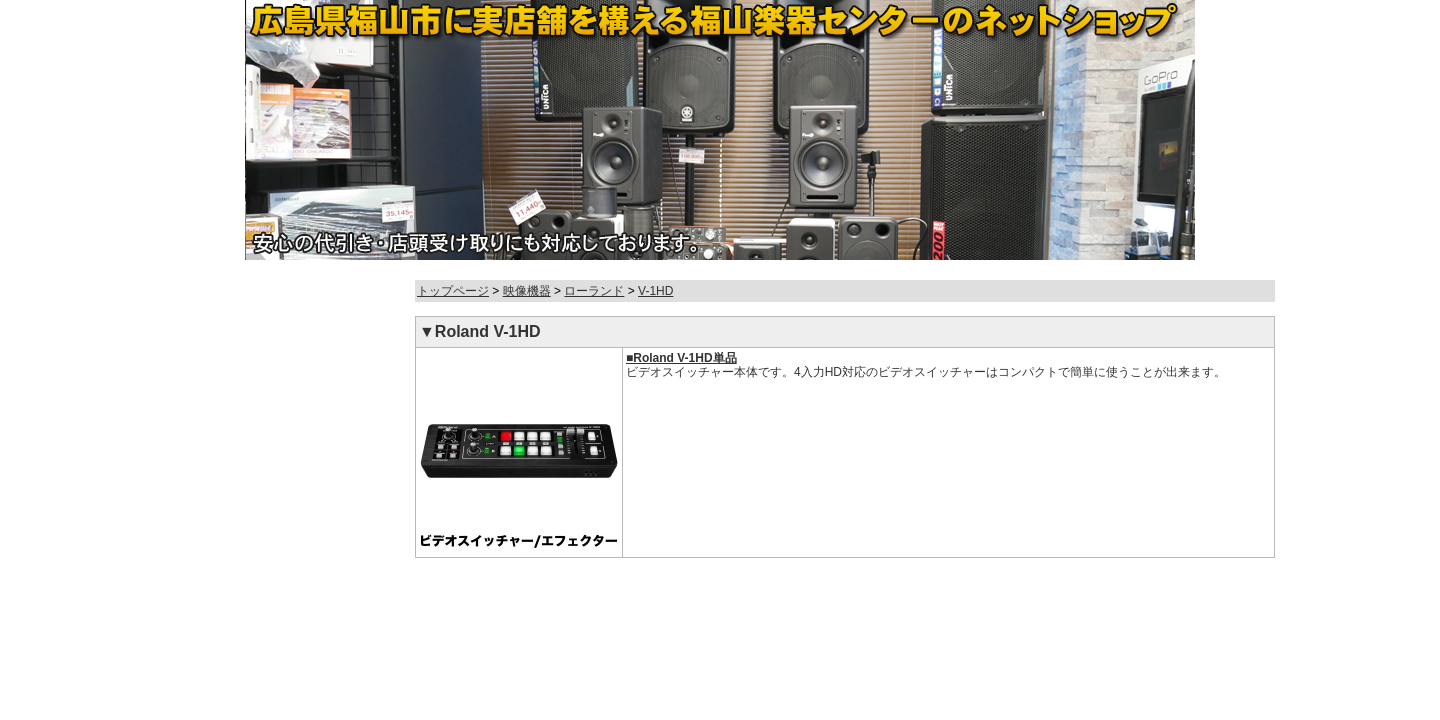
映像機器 (527, 291)
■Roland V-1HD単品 (681, 358)
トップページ (453, 291)
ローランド (594, 291)
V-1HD (655, 291)
